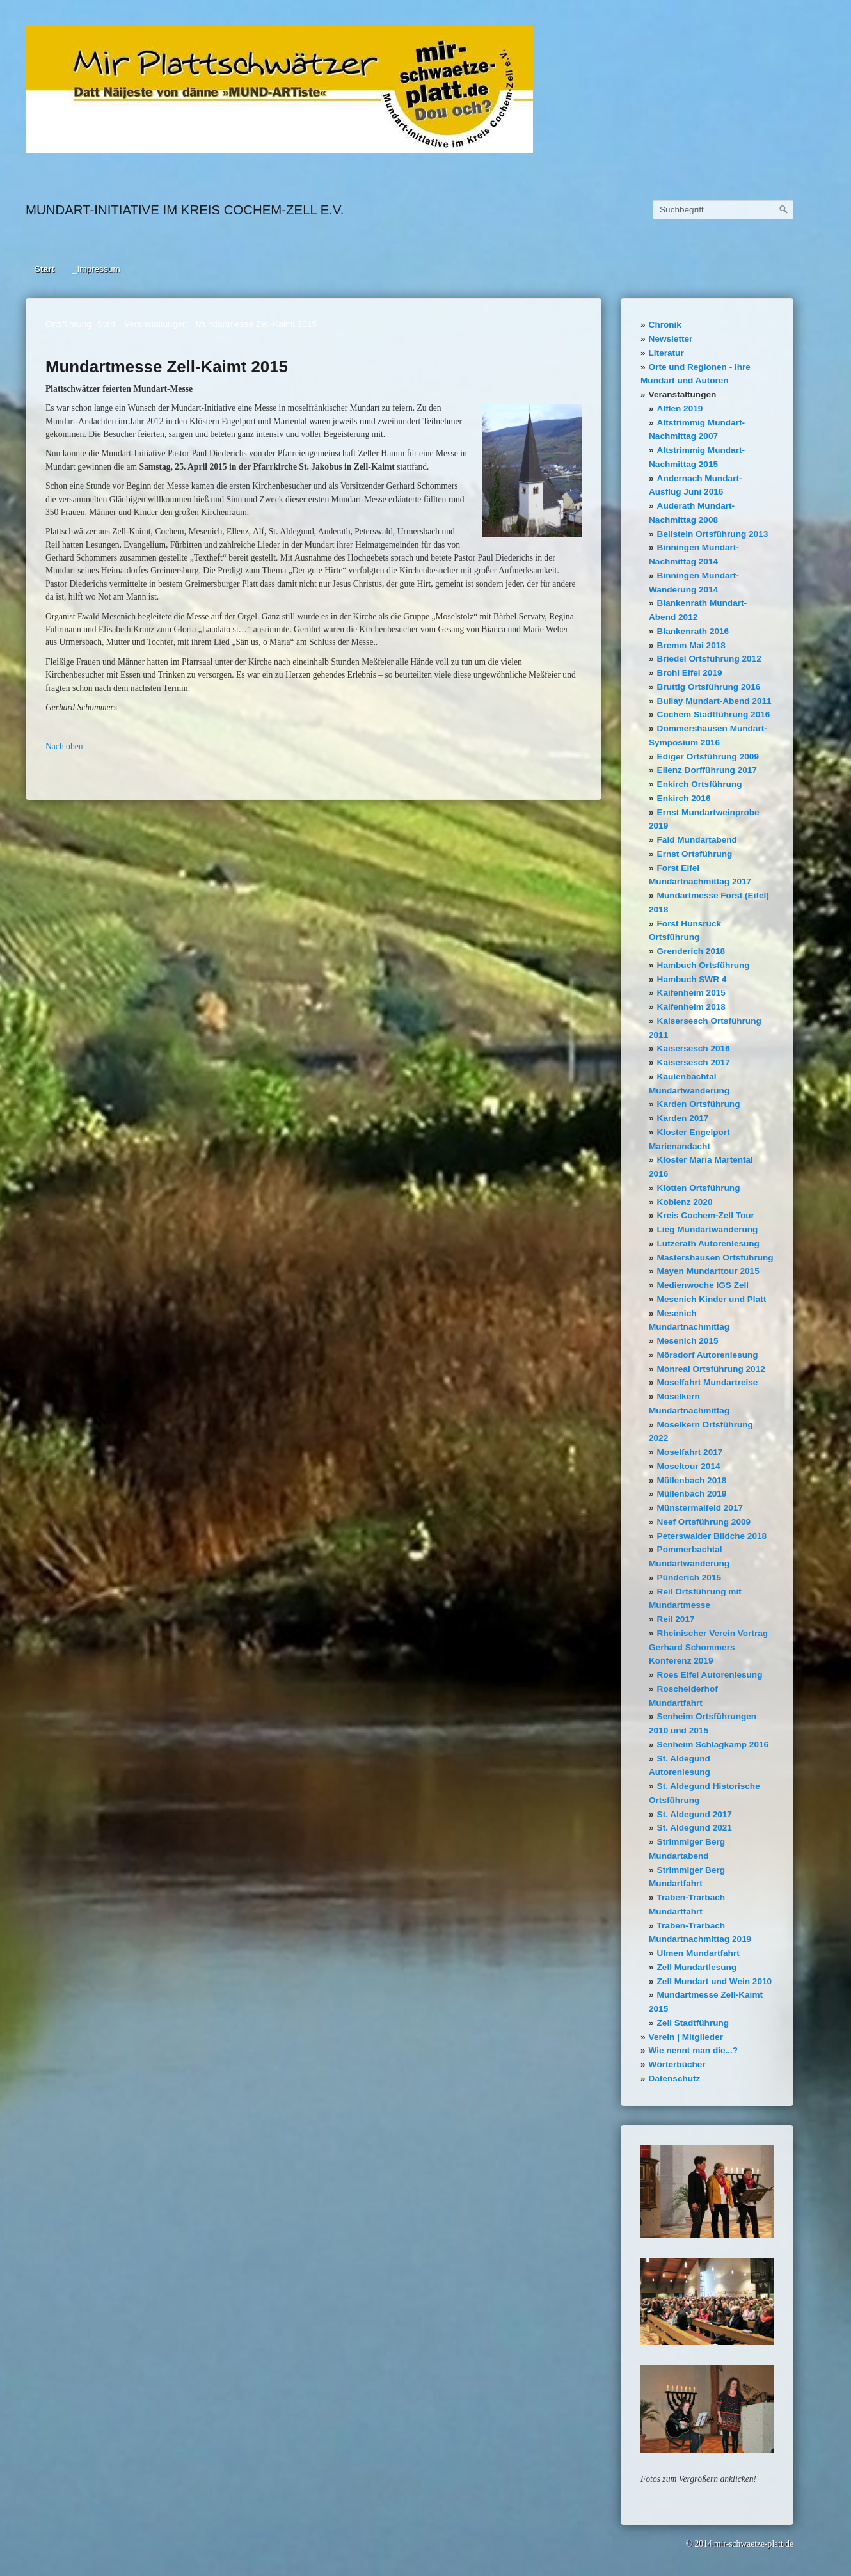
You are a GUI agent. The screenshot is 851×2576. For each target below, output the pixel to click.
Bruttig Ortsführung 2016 (709, 687)
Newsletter (671, 339)
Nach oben (64, 746)
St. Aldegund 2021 (694, 1828)
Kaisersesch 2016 (693, 1048)
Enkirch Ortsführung (699, 784)
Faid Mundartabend (697, 840)
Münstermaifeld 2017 (700, 1508)
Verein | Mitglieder (686, 2037)
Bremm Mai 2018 (691, 645)
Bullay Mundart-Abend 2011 (714, 701)
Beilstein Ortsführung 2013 (712, 534)
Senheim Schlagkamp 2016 (713, 1744)
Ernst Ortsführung (695, 854)
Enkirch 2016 (684, 798)
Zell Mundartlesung (697, 1967)
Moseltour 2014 (688, 1466)
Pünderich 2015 (689, 1577)
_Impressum (96, 269)
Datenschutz (675, 2078)
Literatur (666, 353)
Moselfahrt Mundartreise (707, 1382)
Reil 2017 (676, 1619)
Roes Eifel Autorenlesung (710, 1675)
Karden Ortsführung (698, 1104)
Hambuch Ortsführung (703, 965)
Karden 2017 (683, 1118)
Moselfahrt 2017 (690, 1452)
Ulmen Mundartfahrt (698, 1953)
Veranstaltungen (683, 394)
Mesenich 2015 (688, 1341)
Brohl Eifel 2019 (689, 673)
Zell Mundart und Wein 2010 (714, 1981)
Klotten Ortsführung (698, 1188)
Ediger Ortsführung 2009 (708, 756)
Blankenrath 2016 (693, 631)
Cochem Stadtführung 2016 (713, 714)
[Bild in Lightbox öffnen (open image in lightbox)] (279, 89)
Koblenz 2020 (685, 1202)
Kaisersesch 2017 (693, 1062)
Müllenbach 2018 (692, 1480)
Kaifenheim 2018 (691, 1007)
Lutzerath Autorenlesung (708, 1243)
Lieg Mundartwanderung (707, 1229)
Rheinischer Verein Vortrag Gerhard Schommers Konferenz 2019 (708, 1647)
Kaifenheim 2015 (691, 993)
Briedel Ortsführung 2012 (709, 659)
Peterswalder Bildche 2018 (712, 1536)
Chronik (665, 325)
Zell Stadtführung (693, 2023)
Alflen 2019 (680, 408)
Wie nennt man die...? (693, 2050)
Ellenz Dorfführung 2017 (707, 770)
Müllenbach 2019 (692, 1494)
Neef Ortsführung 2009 (704, 1522)
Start (44, 269)
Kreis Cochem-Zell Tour (705, 1215)
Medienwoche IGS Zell (703, 1285)
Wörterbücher (677, 2064)
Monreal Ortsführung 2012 (711, 1369)
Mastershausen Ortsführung (715, 1257)
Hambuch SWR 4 (692, 979)
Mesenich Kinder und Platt (712, 1299)
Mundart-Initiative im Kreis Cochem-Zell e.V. (185, 210)
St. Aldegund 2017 (694, 1814)
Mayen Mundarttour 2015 (708, 1271)
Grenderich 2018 (691, 951)
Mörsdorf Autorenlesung (707, 1355)
